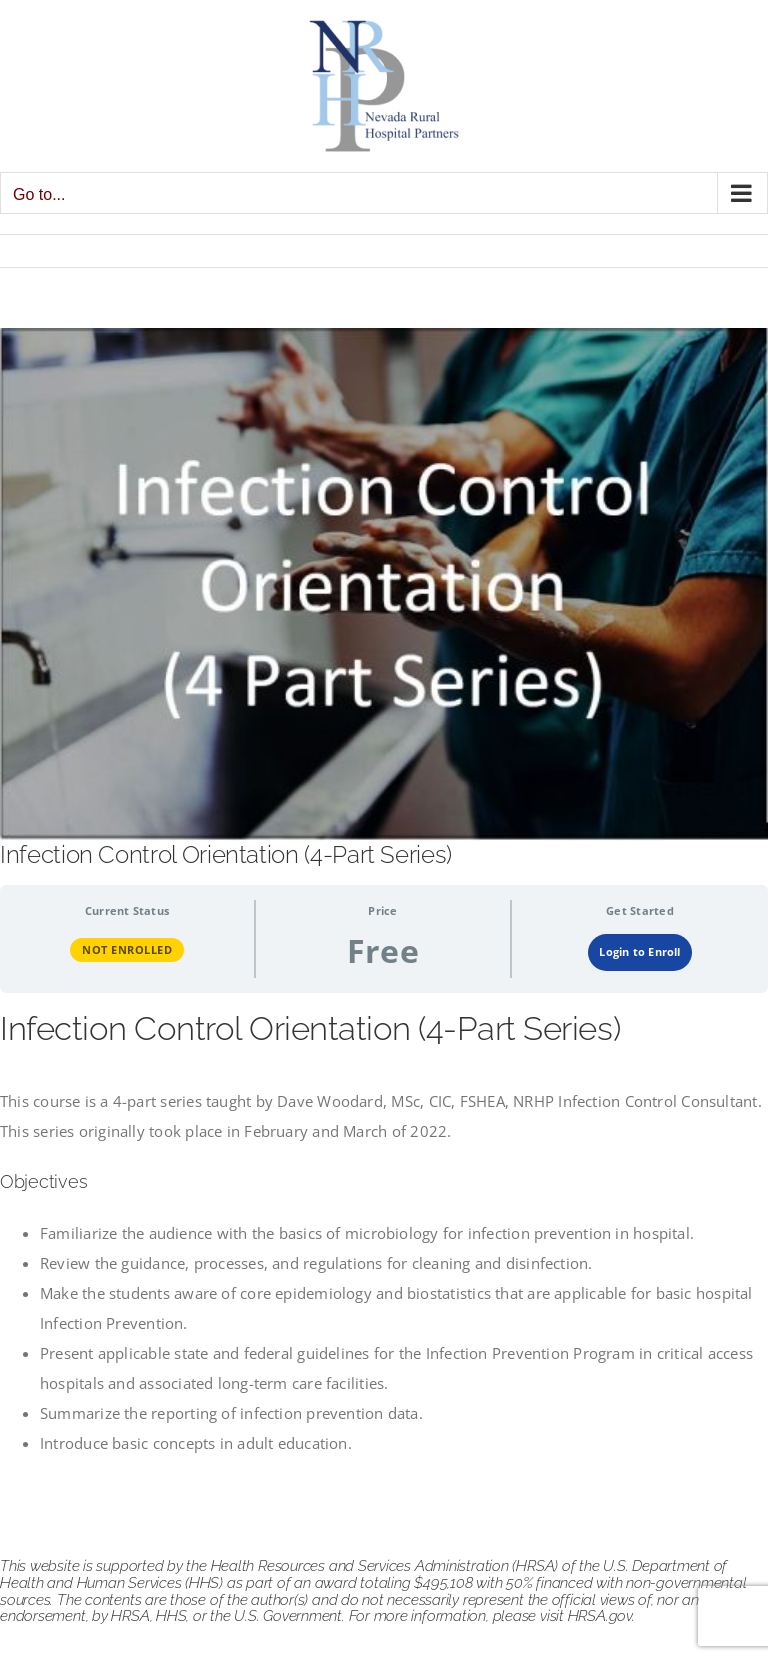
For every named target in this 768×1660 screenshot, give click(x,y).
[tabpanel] (384, 1233)
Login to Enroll (639, 951)
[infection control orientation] (384, 584)
